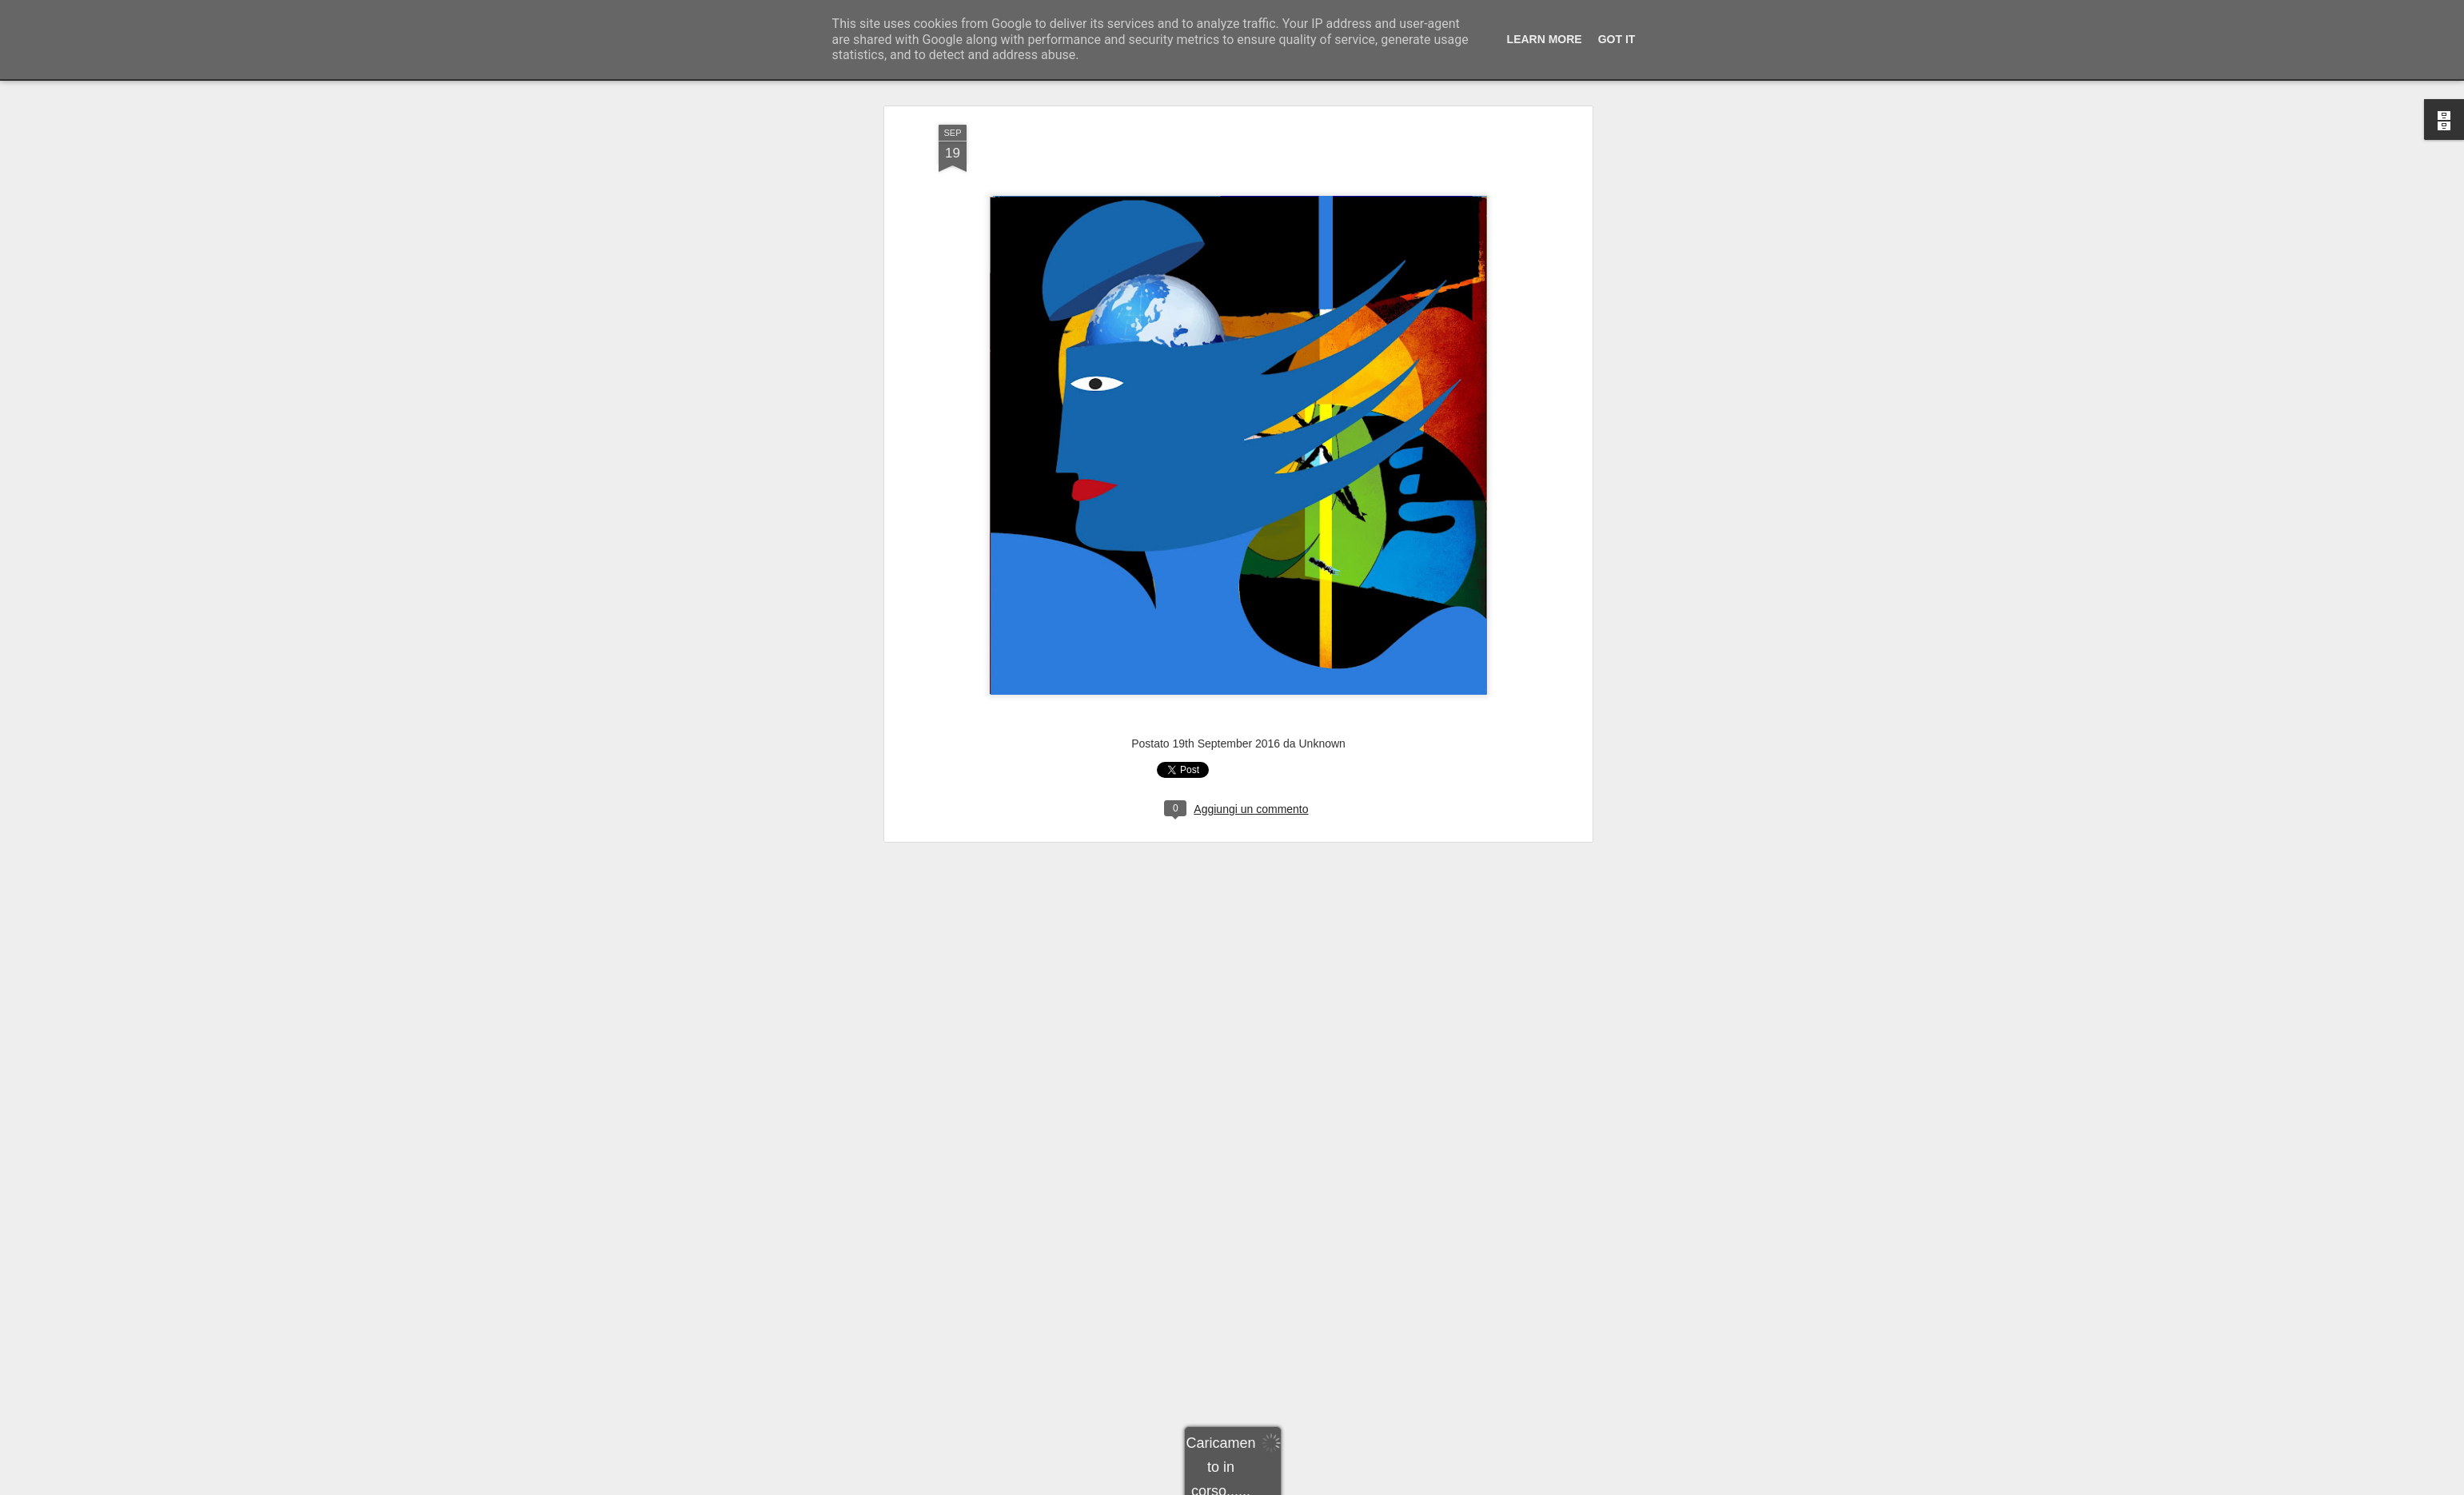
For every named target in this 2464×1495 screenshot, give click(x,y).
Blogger (1282, 1486)
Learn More (1544, 39)
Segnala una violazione (1347, 1486)
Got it (1617, 39)
